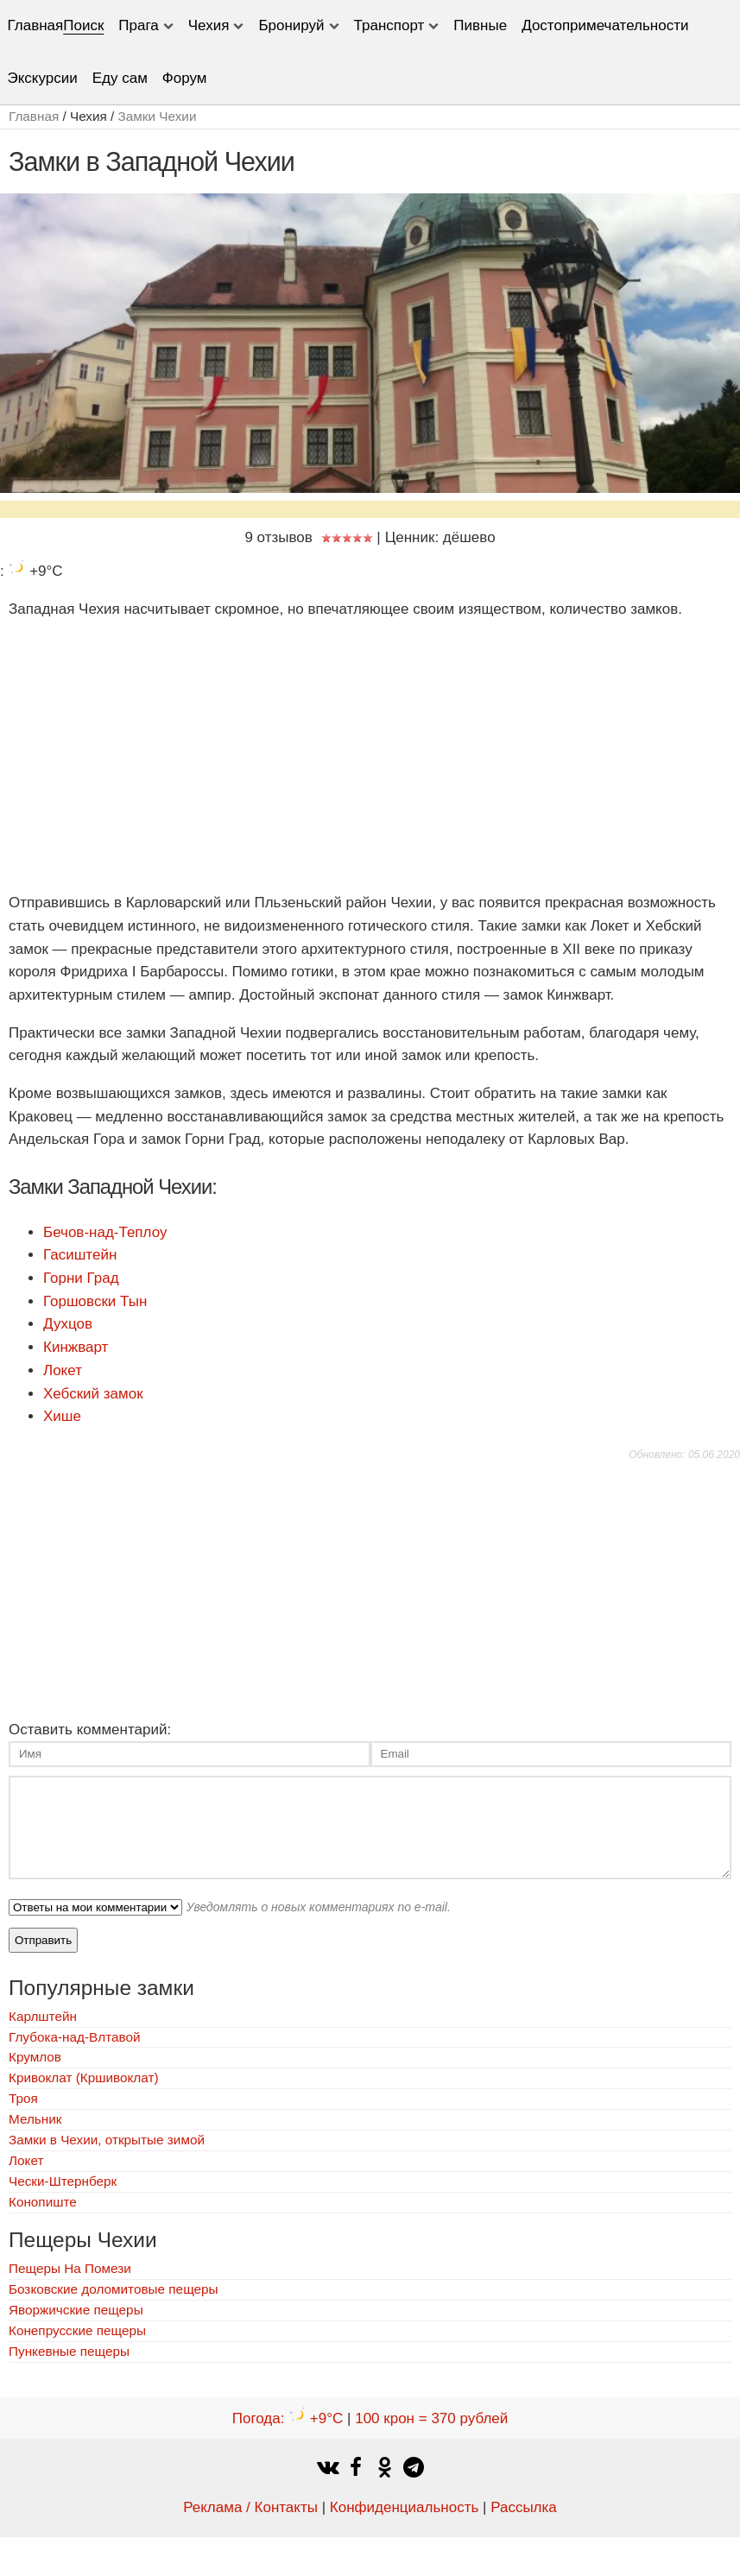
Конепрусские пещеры (77, 2330)
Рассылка (523, 2507)
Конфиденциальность (404, 2507)
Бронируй (291, 25)
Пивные (480, 25)
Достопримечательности (605, 25)
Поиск (83, 25)
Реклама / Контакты (250, 2507)
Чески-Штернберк (63, 2181)
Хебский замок (93, 1394)
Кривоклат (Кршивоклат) (84, 2077)
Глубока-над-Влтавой (75, 2037)
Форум (184, 78)
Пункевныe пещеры (69, 2351)
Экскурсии (43, 78)
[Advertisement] (370, 756)
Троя (23, 2098)
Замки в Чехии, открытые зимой (107, 2139)
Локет (62, 1370)
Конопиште (43, 2201)
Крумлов (35, 2056)
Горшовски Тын (95, 1301)
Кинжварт (75, 1347)
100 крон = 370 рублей (431, 2418)
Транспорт (389, 25)
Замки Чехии (157, 116)
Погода (288, 2418)
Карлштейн (43, 2016)
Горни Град (81, 1278)
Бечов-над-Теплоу (105, 1232)
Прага (138, 25)
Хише (62, 1416)
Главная (36, 25)
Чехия (209, 25)
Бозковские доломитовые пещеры (113, 2289)
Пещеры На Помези (70, 2268)
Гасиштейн (80, 1255)
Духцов (67, 1324)
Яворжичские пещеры (76, 2309)
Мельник (35, 2119)
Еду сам (120, 78)
